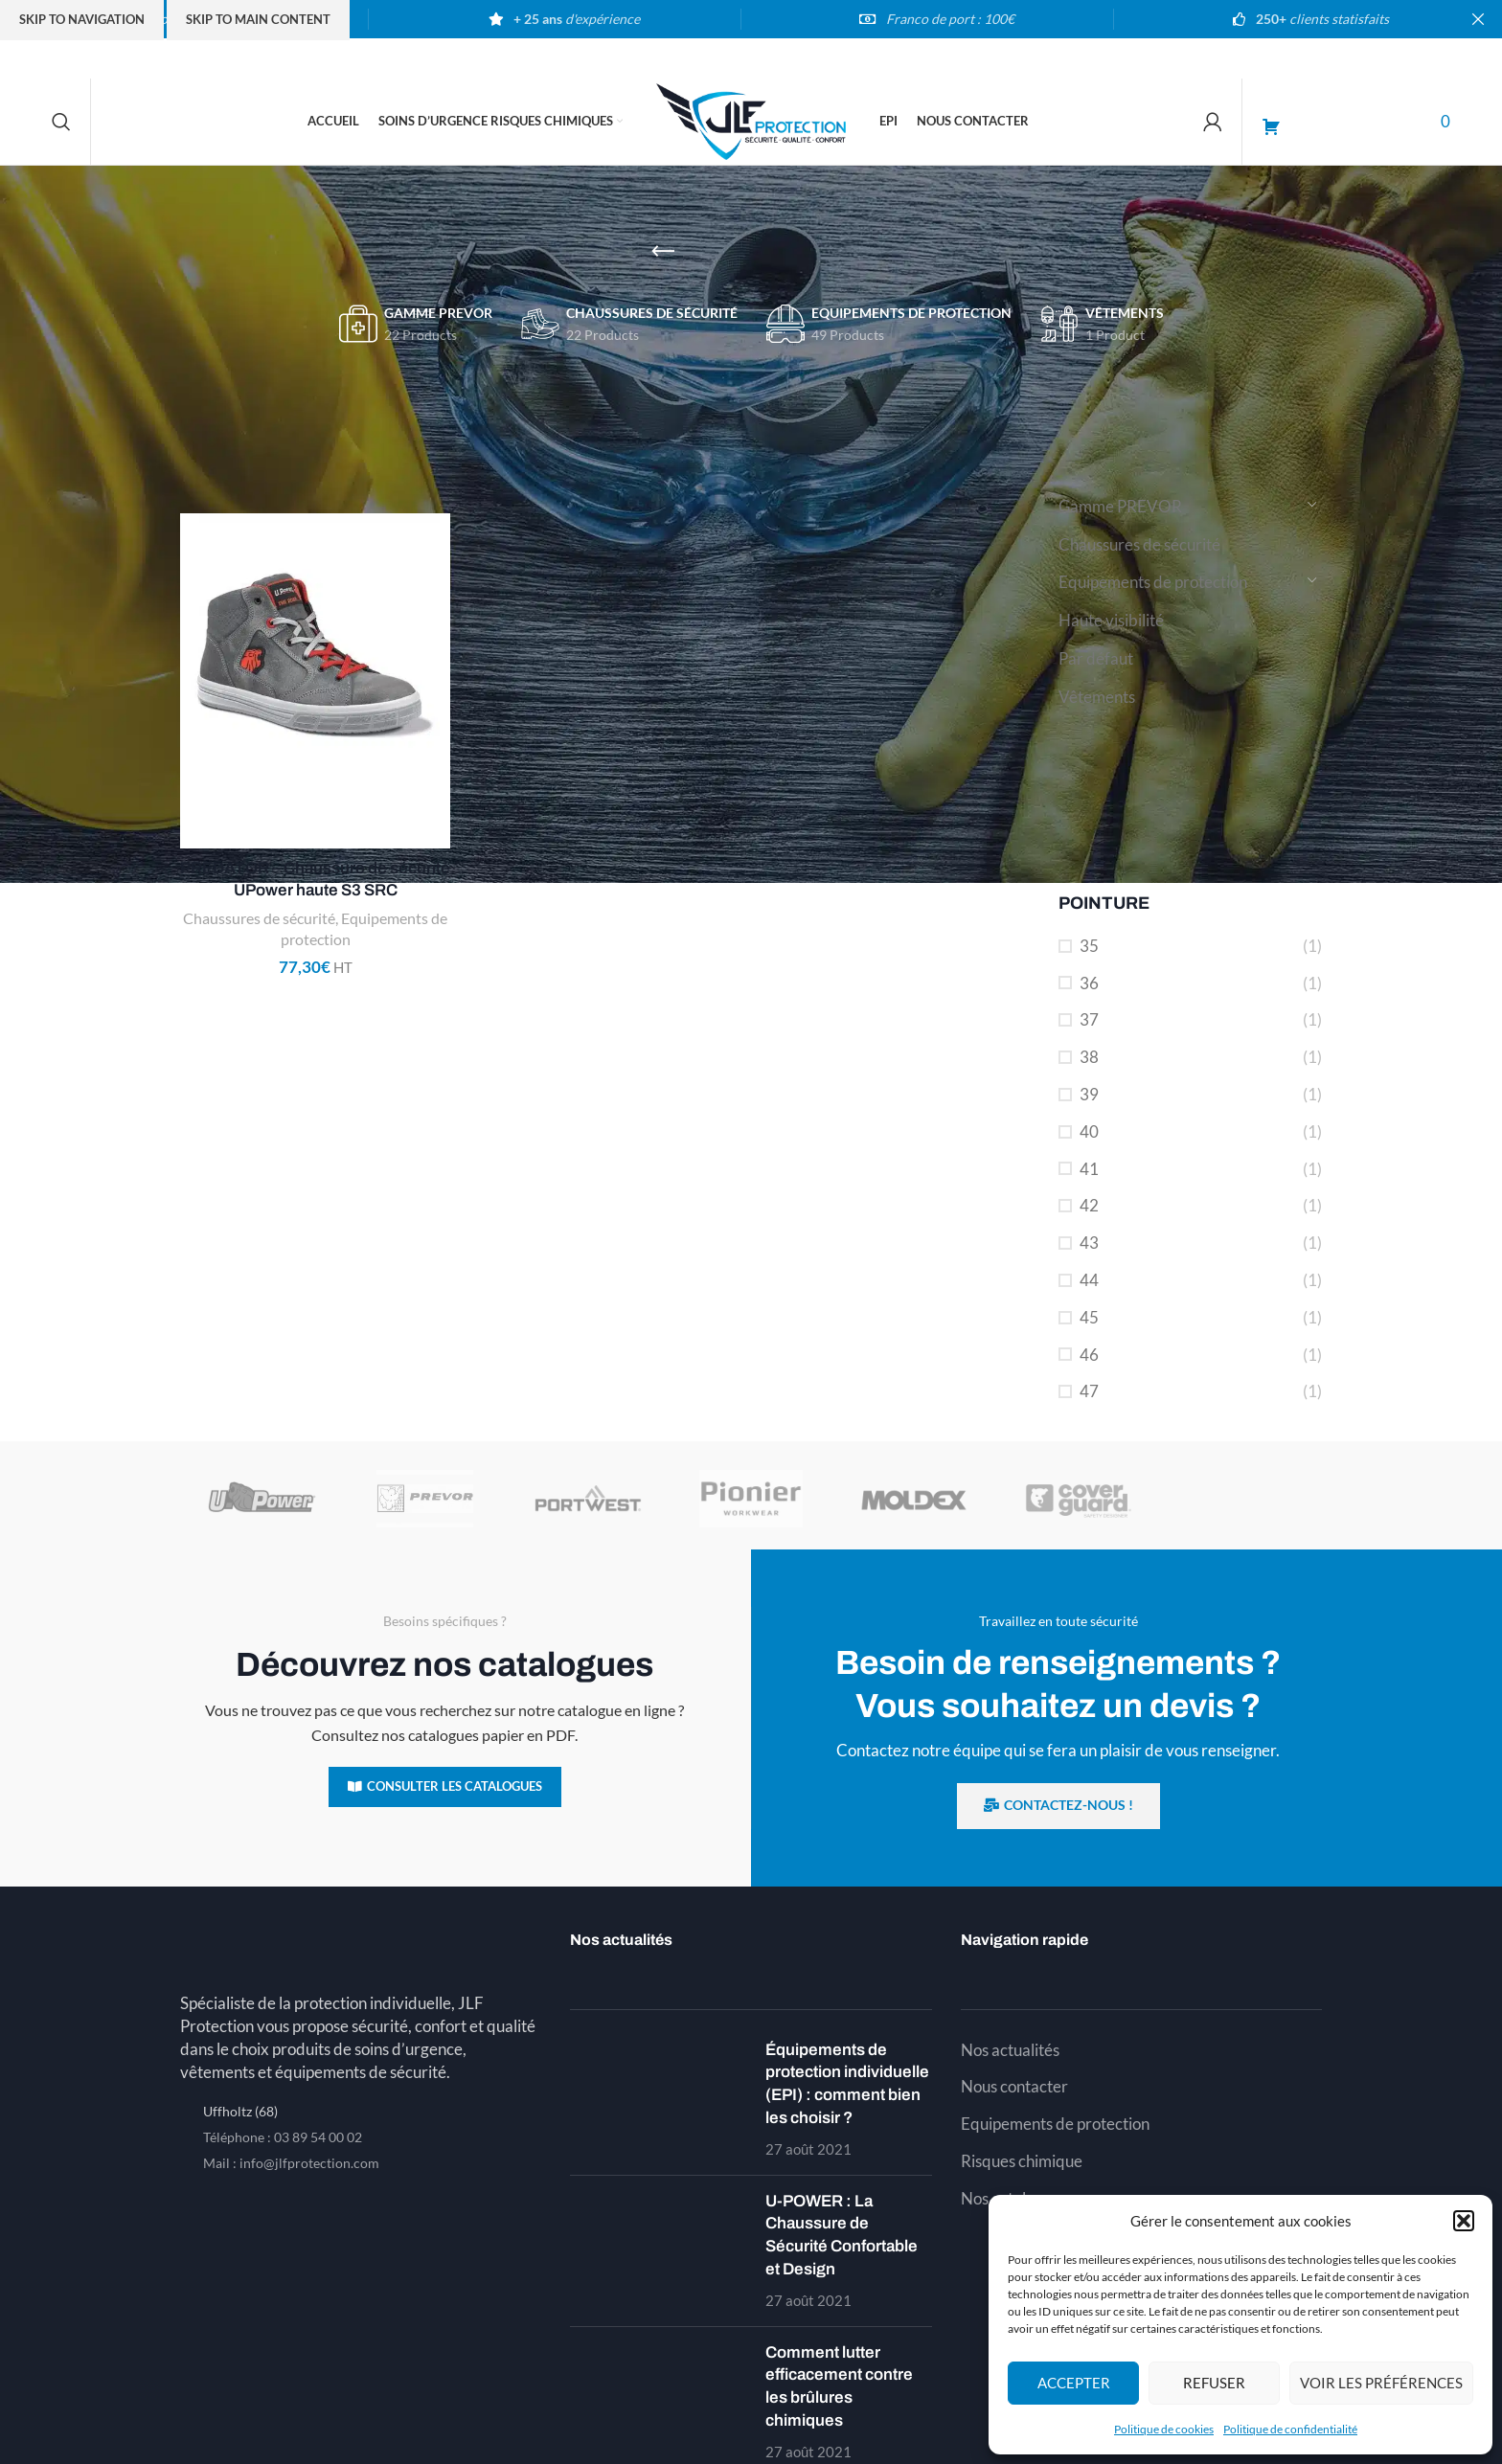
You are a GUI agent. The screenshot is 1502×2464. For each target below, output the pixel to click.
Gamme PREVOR (1120, 506)
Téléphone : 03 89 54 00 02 (282, 2137)
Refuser (1214, 2382)
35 (1089, 946)
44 (1089, 1280)
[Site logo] (751, 119)
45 (1089, 1317)
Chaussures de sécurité (1139, 544)
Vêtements (1096, 697)
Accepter (1073, 2382)
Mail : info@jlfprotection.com (291, 2163)
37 (1089, 1019)
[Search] (61, 121)
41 (1089, 1169)
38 (1089, 1057)
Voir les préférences (1381, 2382)
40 (1089, 1131)
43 (1089, 1242)
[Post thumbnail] (660, 2099)
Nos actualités (1010, 2050)
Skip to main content (258, 19)
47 (1089, 1391)
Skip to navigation (82, 19)
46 (1089, 1355)
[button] (1463, 2220)
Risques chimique (1021, 2161)
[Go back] (663, 252)
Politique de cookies (1164, 2429)
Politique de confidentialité (1290, 2429)
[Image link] (360, 1948)
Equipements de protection (1152, 582)
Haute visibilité (1111, 620)
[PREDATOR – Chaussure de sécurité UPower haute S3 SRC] (315, 680)
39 (1089, 1094)
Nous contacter (1014, 2086)
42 (1089, 1205)
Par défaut (1095, 658)
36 (1089, 983)
